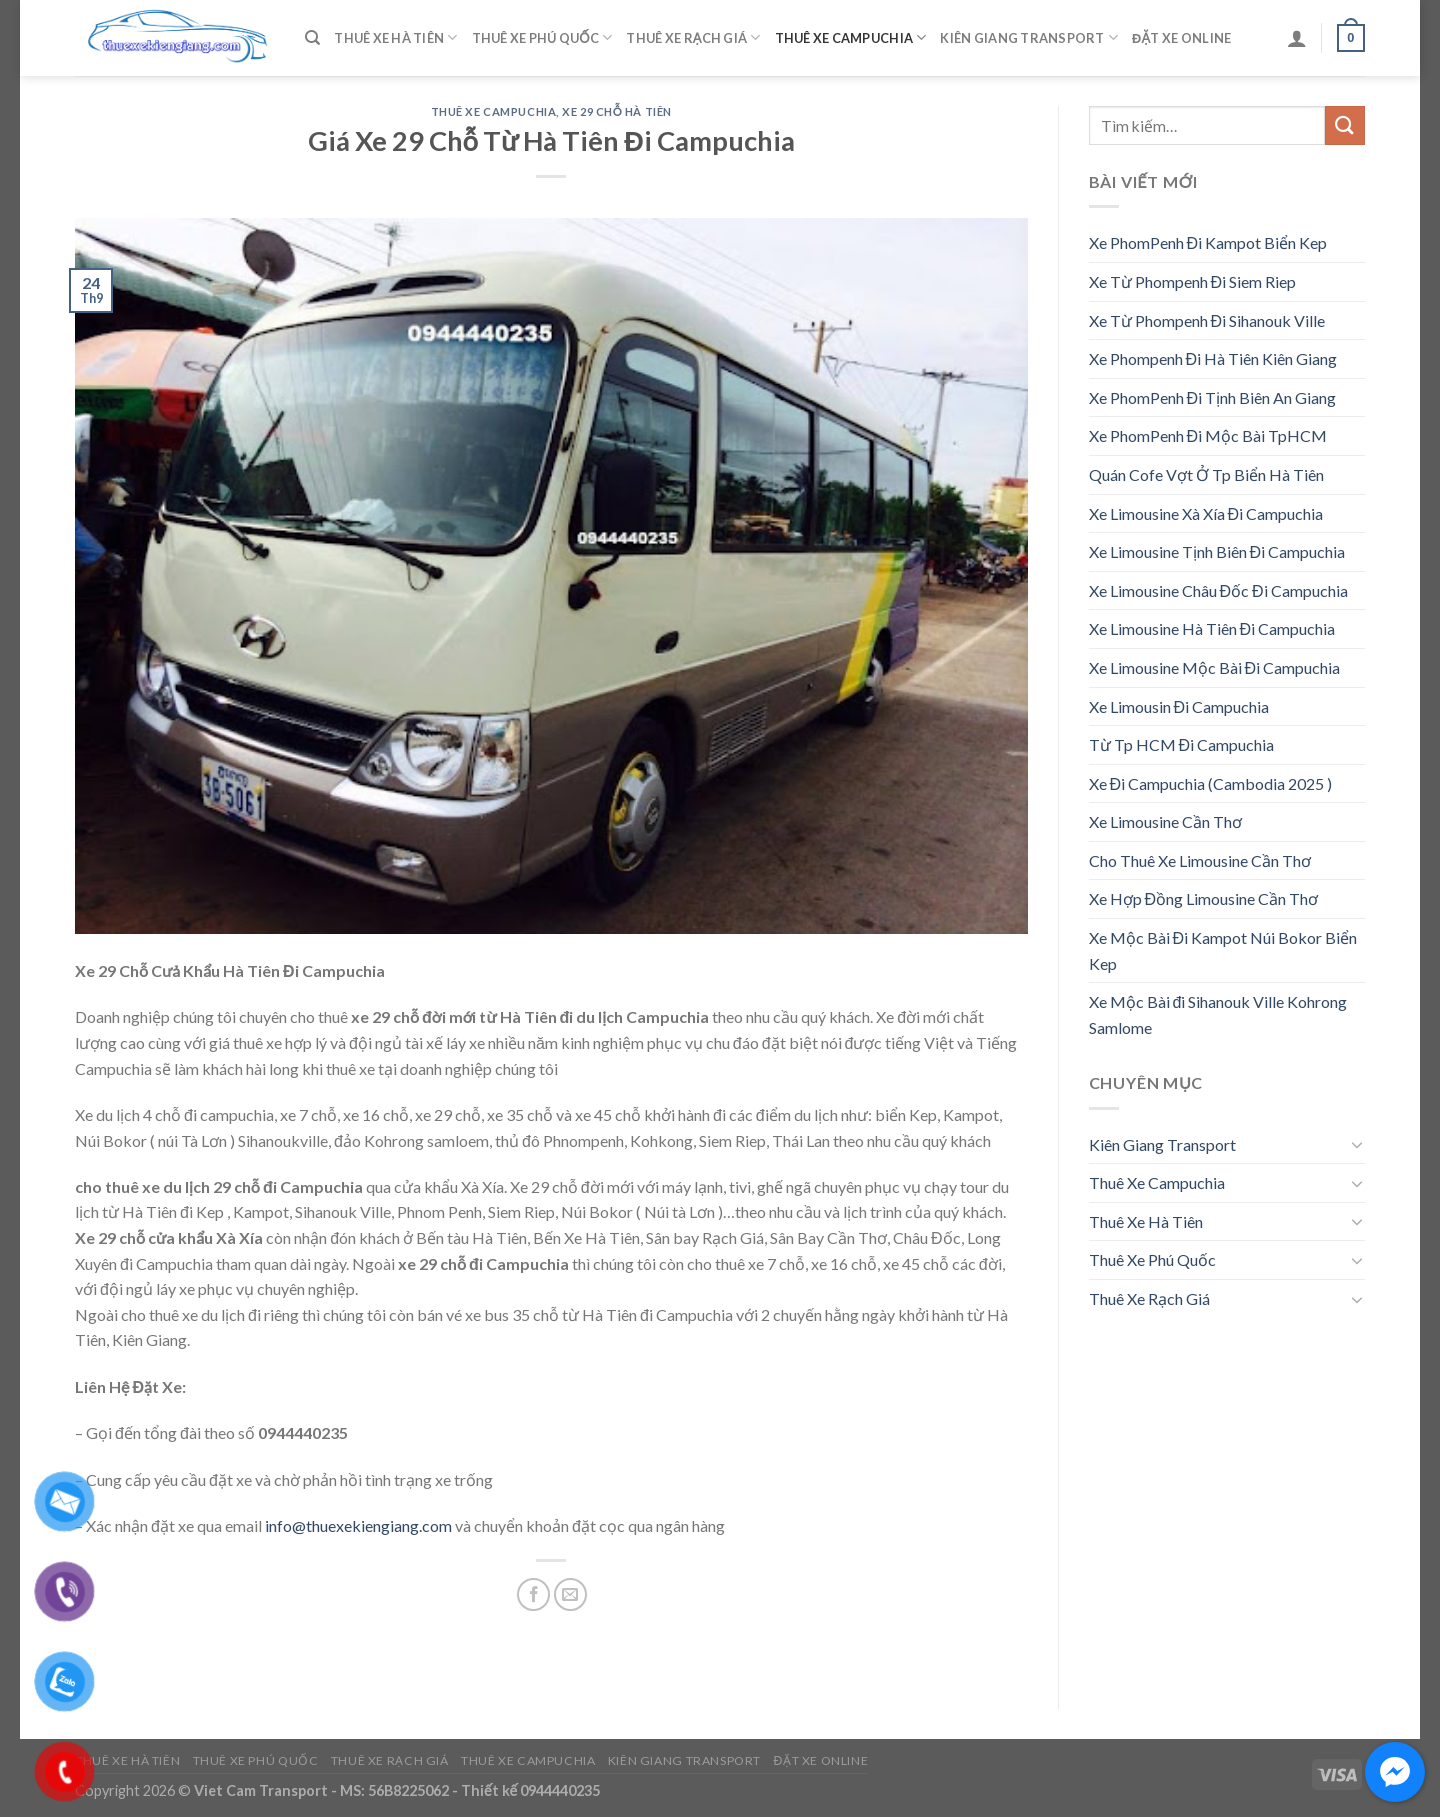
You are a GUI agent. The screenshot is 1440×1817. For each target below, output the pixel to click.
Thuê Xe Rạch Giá (693, 37)
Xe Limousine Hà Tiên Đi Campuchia (1212, 628)
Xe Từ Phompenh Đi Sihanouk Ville (1207, 320)
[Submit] (1345, 125)
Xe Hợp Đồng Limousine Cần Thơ (1204, 898)
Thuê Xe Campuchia (851, 37)
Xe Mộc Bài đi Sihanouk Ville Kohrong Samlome (1218, 1014)
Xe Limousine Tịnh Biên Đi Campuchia (1217, 551)
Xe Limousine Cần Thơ (1165, 821)
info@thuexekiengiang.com (358, 1525)
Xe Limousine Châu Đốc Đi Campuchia (1218, 590)
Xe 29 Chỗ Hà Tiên (616, 111)
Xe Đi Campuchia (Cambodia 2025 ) (1211, 783)
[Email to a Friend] (570, 1594)
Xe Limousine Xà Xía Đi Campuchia (1206, 513)
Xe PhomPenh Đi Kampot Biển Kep (1208, 242)
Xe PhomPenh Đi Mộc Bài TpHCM (1208, 435)
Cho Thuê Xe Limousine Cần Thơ (1200, 860)
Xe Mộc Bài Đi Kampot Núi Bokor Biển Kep (1223, 950)
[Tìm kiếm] (312, 38)
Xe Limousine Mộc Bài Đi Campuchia (1215, 667)
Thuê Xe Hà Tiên (395, 37)
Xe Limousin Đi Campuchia (1179, 706)
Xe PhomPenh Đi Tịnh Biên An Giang (1213, 397)
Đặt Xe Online (1181, 38)
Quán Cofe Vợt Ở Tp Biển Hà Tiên (1206, 474)
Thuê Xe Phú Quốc (542, 37)
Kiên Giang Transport (1029, 37)
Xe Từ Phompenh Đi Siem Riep (1193, 281)
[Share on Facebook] (533, 1594)
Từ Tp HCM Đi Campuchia (1182, 744)
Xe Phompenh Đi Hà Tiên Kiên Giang (1213, 358)
